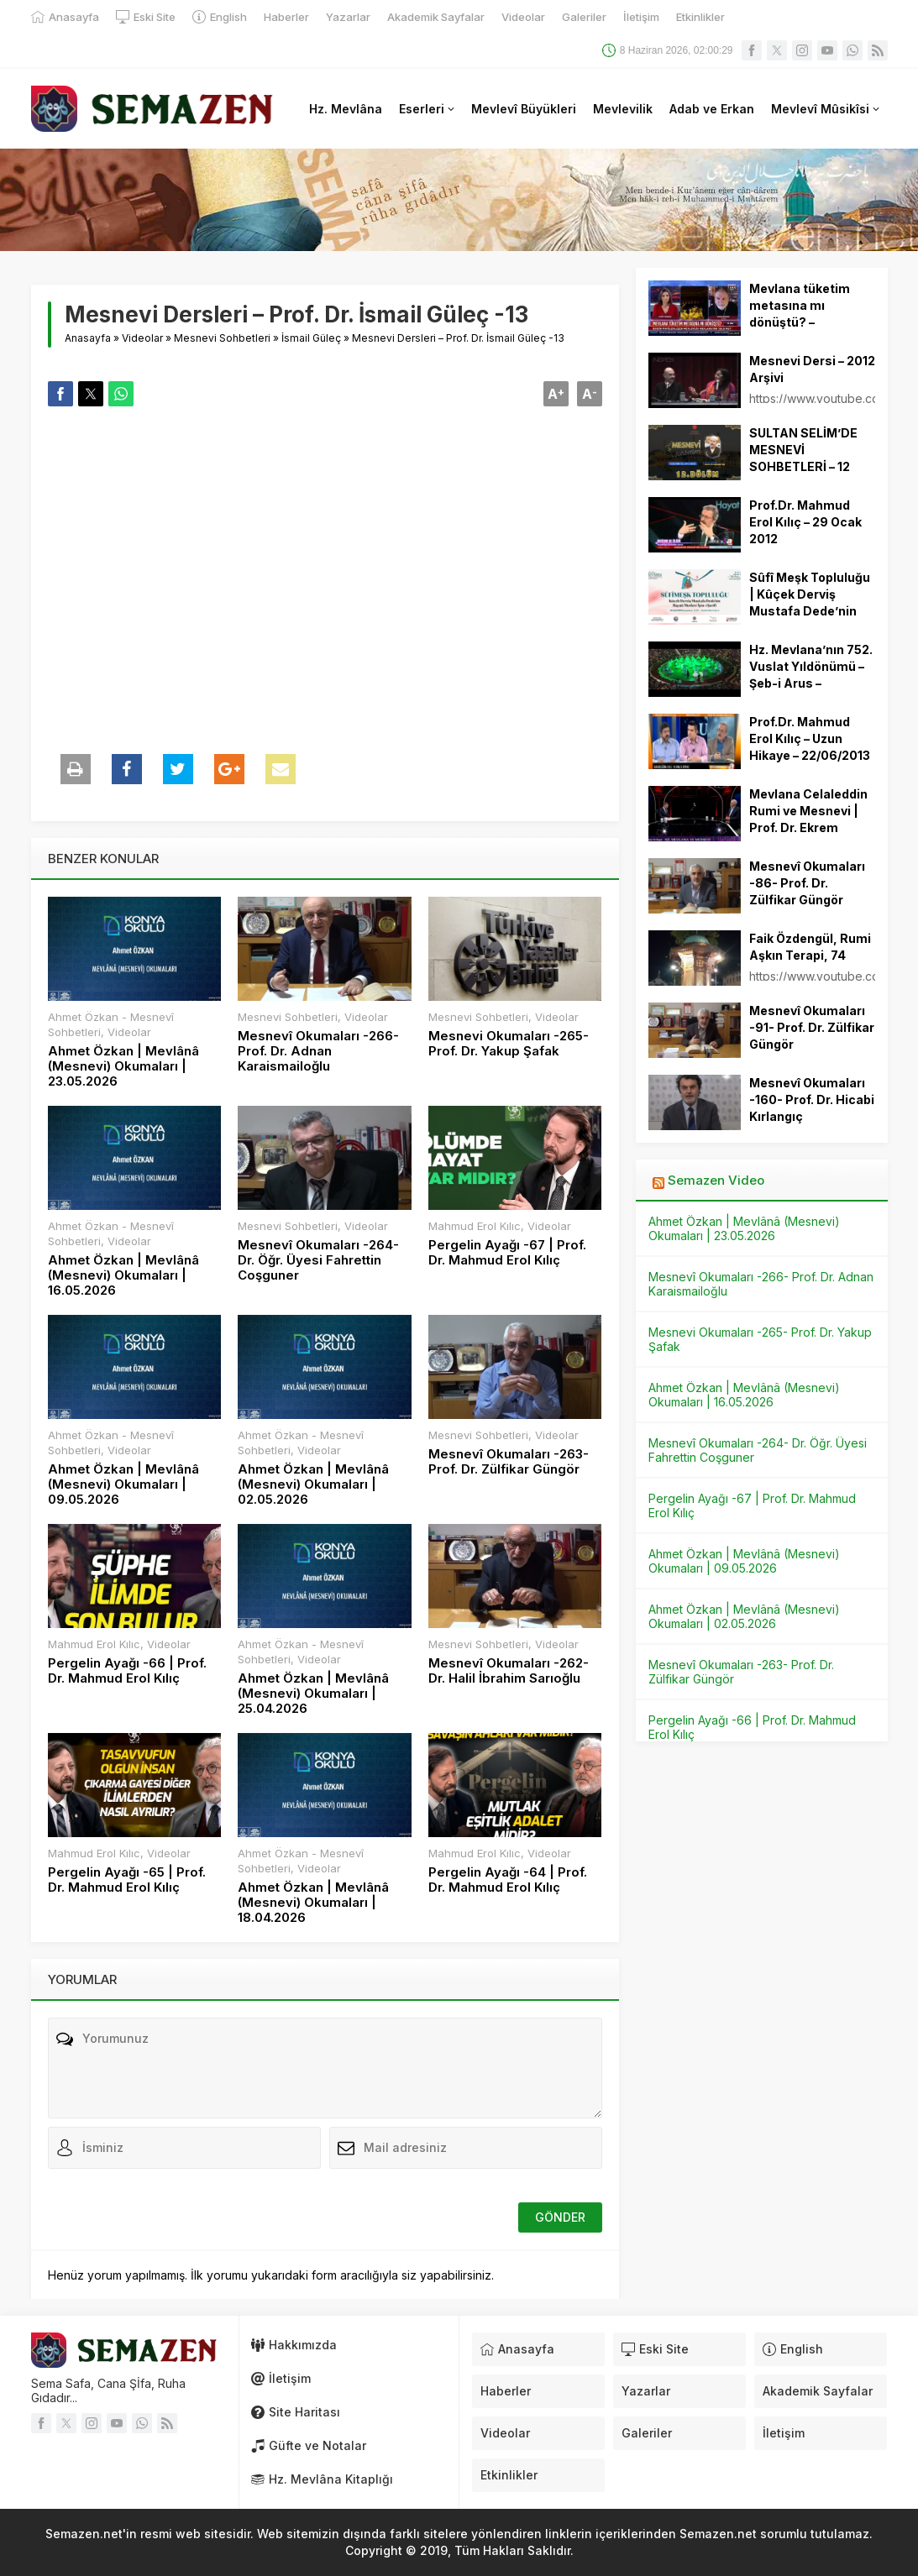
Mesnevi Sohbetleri (222, 338)
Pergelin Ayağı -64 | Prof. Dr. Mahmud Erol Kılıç (507, 1880)
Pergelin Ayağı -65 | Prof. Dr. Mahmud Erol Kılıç (127, 1880)
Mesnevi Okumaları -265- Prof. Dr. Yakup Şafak (508, 1044)
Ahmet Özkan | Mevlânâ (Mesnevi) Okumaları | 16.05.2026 (123, 1275)
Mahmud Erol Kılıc (474, 1226)
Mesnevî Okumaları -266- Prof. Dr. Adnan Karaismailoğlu (318, 1051)
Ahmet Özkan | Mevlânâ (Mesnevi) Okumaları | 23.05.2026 (123, 1066)
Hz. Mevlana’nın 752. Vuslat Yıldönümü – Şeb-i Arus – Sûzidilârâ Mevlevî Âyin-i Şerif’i (811, 683)
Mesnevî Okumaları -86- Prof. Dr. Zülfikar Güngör (807, 883)
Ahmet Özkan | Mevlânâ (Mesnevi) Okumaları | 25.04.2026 (313, 1693)
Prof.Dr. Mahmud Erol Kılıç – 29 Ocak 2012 (805, 522)
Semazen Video (716, 1180)
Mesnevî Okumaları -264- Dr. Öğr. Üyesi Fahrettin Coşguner (318, 1260)
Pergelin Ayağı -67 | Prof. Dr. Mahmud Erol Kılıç (507, 1253)
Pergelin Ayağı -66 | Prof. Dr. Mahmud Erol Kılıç (127, 1671)
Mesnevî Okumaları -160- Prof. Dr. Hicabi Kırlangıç (811, 1099)
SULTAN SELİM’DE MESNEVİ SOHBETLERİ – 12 (803, 450)
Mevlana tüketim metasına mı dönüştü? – (799, 305)
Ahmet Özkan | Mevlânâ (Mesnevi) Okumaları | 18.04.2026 (313, 1902)
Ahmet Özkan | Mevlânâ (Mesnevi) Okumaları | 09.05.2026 (123, 1484)
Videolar (142, 338)
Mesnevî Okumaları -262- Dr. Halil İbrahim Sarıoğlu (508, 1671)
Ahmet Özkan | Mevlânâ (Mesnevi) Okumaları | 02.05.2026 (313, 1484)
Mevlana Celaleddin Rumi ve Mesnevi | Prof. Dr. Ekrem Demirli (808, 819)
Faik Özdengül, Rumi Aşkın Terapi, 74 (810, 946)
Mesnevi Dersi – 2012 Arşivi (812, 369)
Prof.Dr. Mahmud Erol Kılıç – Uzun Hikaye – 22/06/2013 (809, 738)
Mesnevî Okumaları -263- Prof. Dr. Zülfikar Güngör (508, 1462)
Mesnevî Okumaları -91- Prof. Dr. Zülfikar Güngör (811, 1027)
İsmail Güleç (311, 338)
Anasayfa (88, 338)
